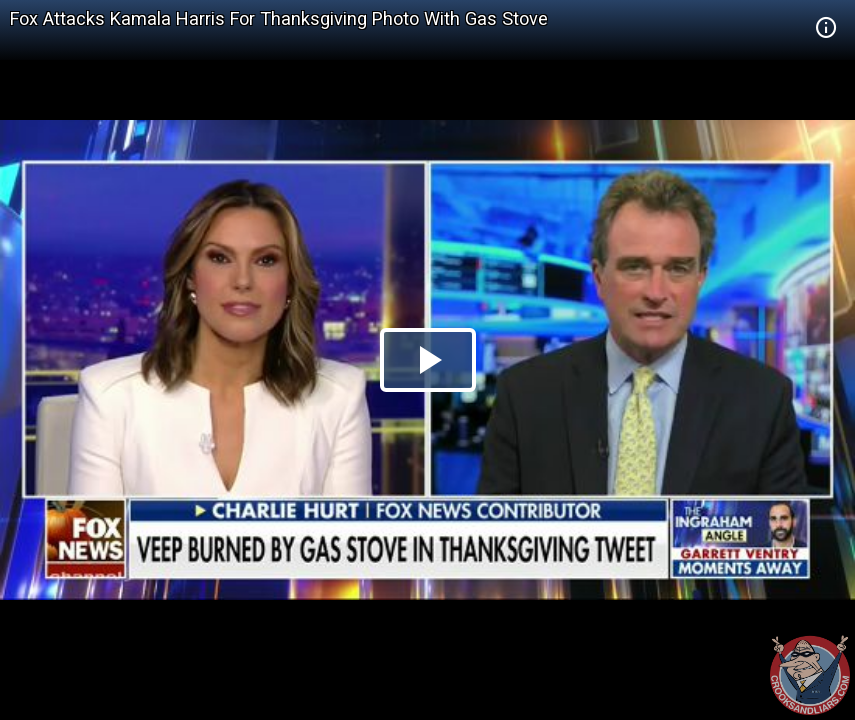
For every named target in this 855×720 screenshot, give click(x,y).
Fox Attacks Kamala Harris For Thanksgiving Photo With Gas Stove (279, 18)
